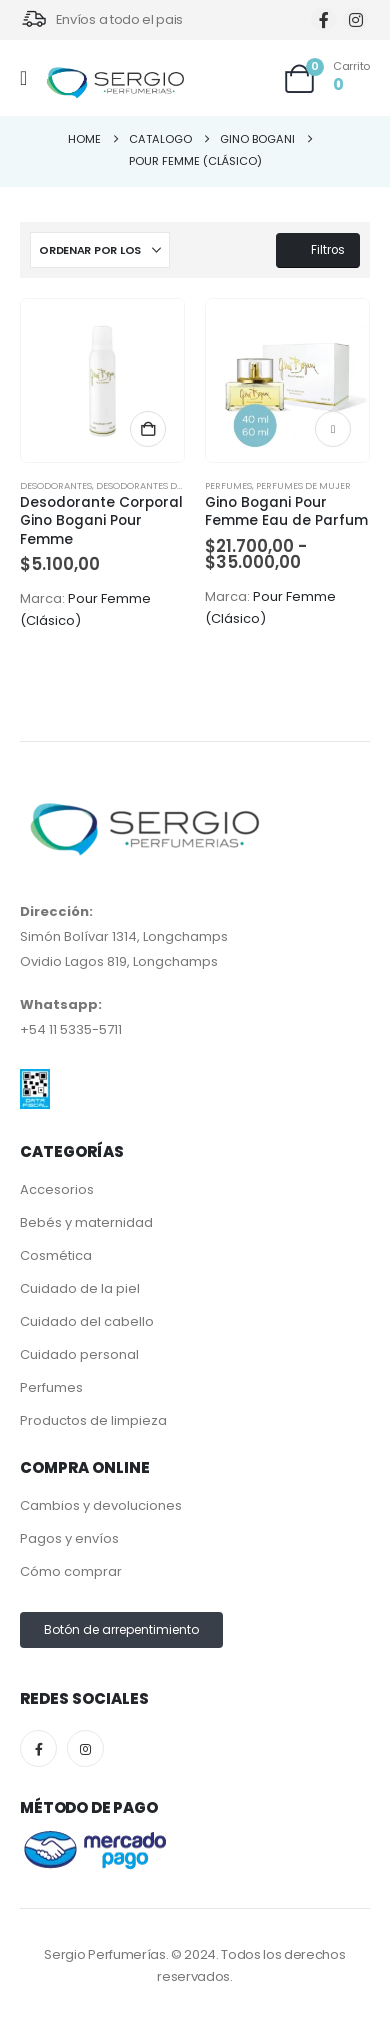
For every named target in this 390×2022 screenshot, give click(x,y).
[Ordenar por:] (100, 250)
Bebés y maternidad (86, 1222)
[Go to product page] (102, 380)
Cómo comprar (71, 1571)
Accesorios (57, 1189)
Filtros (318, 250)
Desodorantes (56, 485)
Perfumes (228, 485)
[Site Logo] (115, 83)
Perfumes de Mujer (303, 485)
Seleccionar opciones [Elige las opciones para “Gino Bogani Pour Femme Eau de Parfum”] (333, 429)
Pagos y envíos (69, 1538)
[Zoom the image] (35, 1081)
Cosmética (56, 1255)
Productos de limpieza (93, 1420)
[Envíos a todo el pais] (101, 20)
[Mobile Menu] (30, 78)
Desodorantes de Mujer (156, 485)
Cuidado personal (79, 1354)
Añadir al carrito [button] (148, 429)
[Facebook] (323, 19)
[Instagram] (355, 19)
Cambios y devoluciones (101, 1505)
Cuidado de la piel (80, 1288)
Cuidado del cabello (87, 1321)
